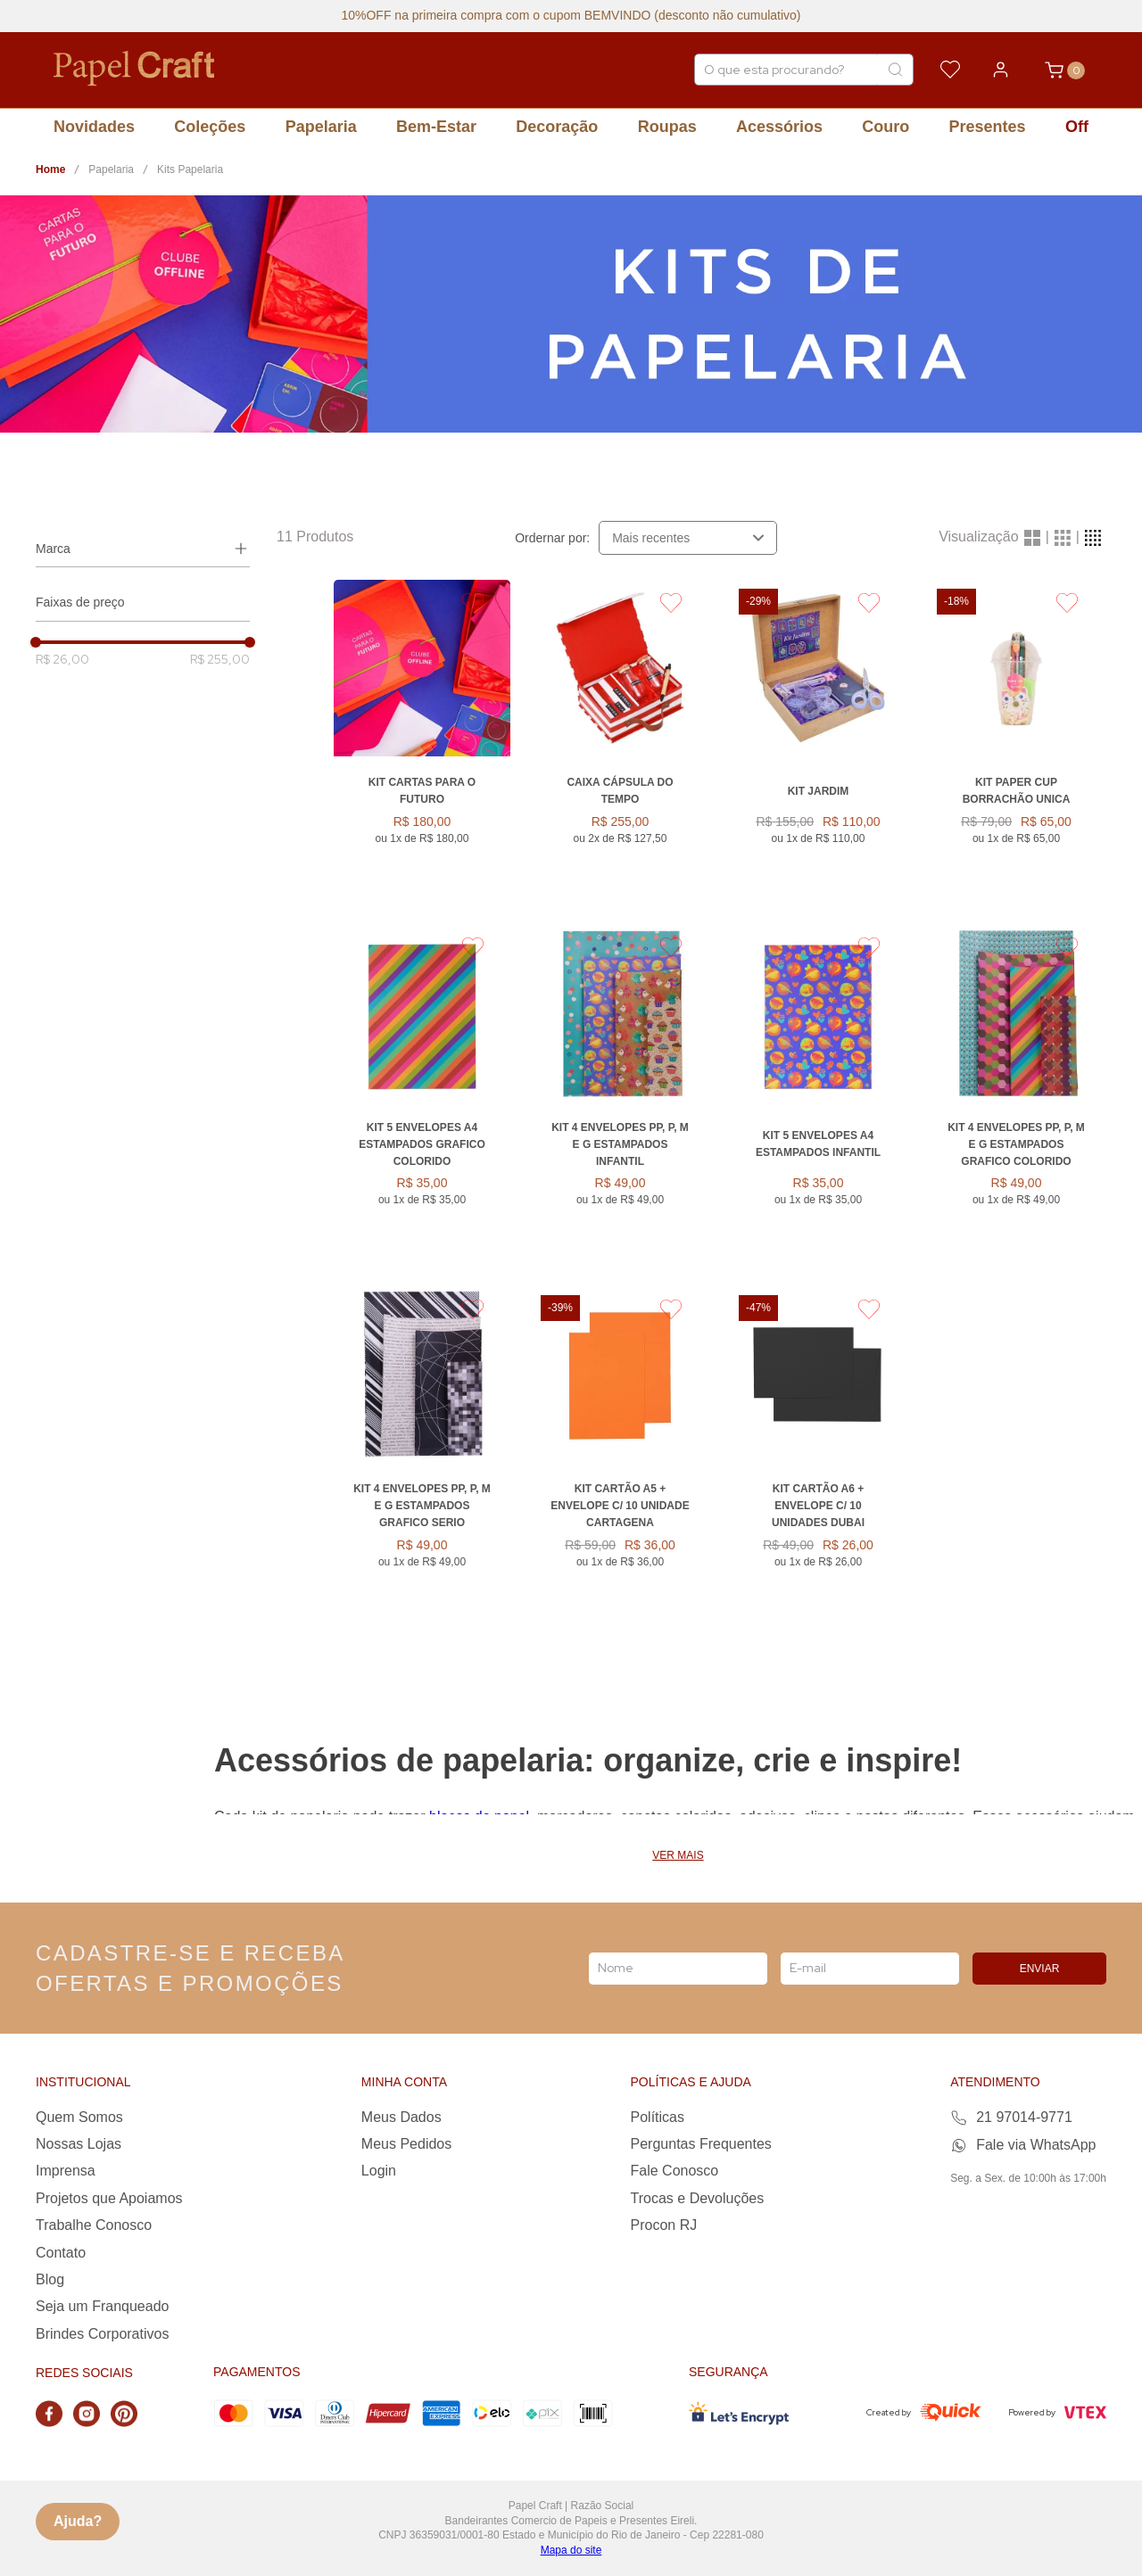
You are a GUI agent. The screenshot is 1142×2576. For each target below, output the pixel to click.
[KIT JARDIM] (818, 742)
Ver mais (677, 1856)
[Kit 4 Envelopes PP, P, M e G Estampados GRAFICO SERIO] (422, 1456)
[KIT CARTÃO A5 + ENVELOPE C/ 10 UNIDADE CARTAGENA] (620, 1456)
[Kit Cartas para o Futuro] (422, 742)
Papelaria (111, 169)
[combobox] (804, 70)
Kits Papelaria (190, 169)
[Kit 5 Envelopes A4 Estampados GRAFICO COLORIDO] (422, 1095)
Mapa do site (571, 2550)
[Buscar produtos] (895, 69)
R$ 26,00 (62, 659)
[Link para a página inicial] (50, 170)
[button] (143, 548)
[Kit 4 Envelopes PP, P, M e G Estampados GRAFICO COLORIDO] (1016, 1095)
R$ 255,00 (220, 659)
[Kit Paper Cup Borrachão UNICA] (1016, 742)
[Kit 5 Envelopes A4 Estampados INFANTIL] (818, 1095)
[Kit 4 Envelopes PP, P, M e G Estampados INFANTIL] (620, 1095)
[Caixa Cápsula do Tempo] (620, 742)
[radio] (1032, 537)
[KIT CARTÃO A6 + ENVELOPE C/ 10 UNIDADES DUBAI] (818, 1456)
